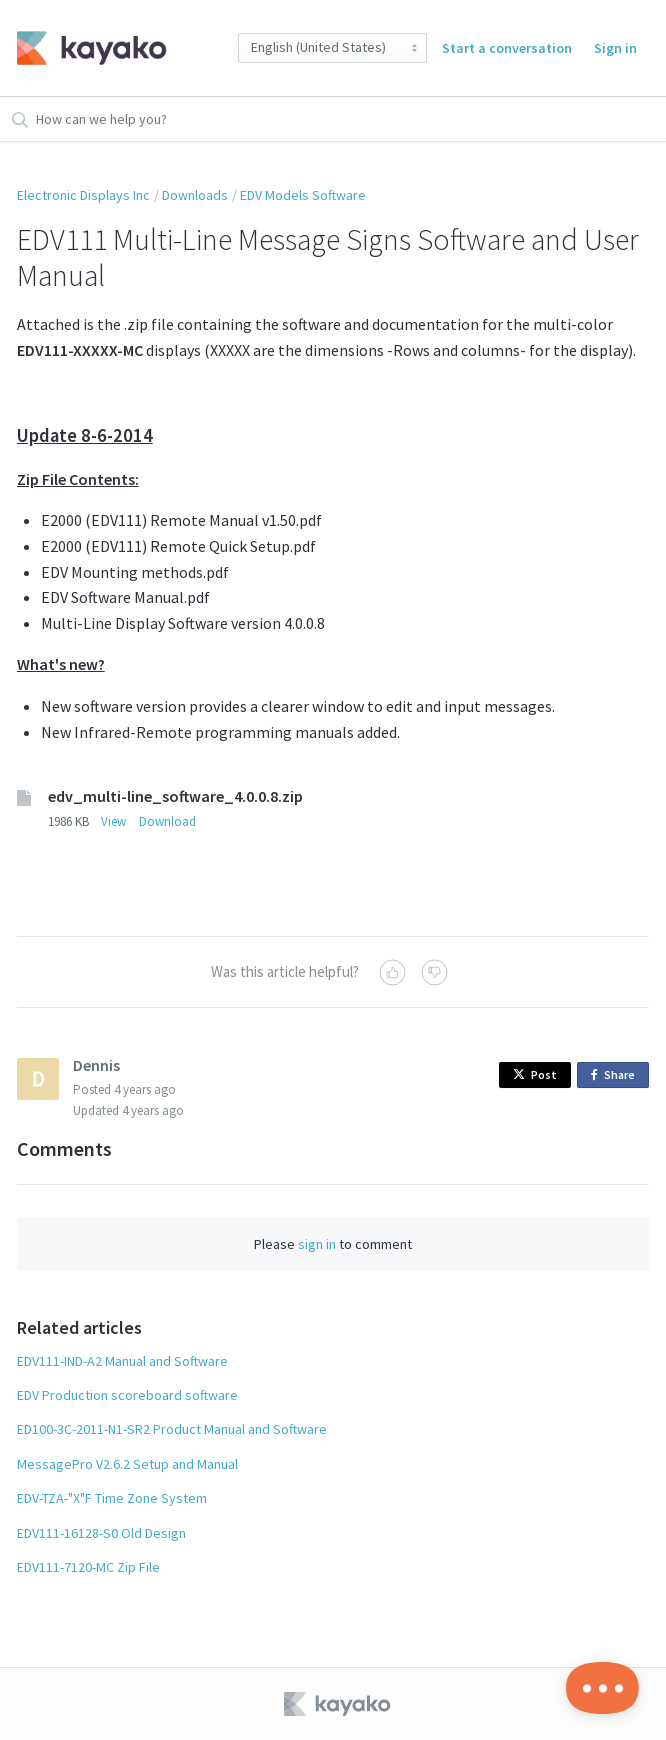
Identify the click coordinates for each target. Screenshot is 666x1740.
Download (167, 821)
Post (535, 1074)
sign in (317, 1244)
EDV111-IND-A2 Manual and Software (122, 1361)
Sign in (615, 48)
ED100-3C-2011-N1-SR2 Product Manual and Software (172, 1429)
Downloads (195, 195)
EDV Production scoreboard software (127, 1395)
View (113, 821)
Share (616, 1075)
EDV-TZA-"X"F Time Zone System (112, 1498)
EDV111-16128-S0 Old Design (101, 1533)
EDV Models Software (303, 195)
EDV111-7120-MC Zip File (88, 1567)
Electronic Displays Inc (83, 195)
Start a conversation (507, 48)
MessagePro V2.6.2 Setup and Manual (127, 1464)
